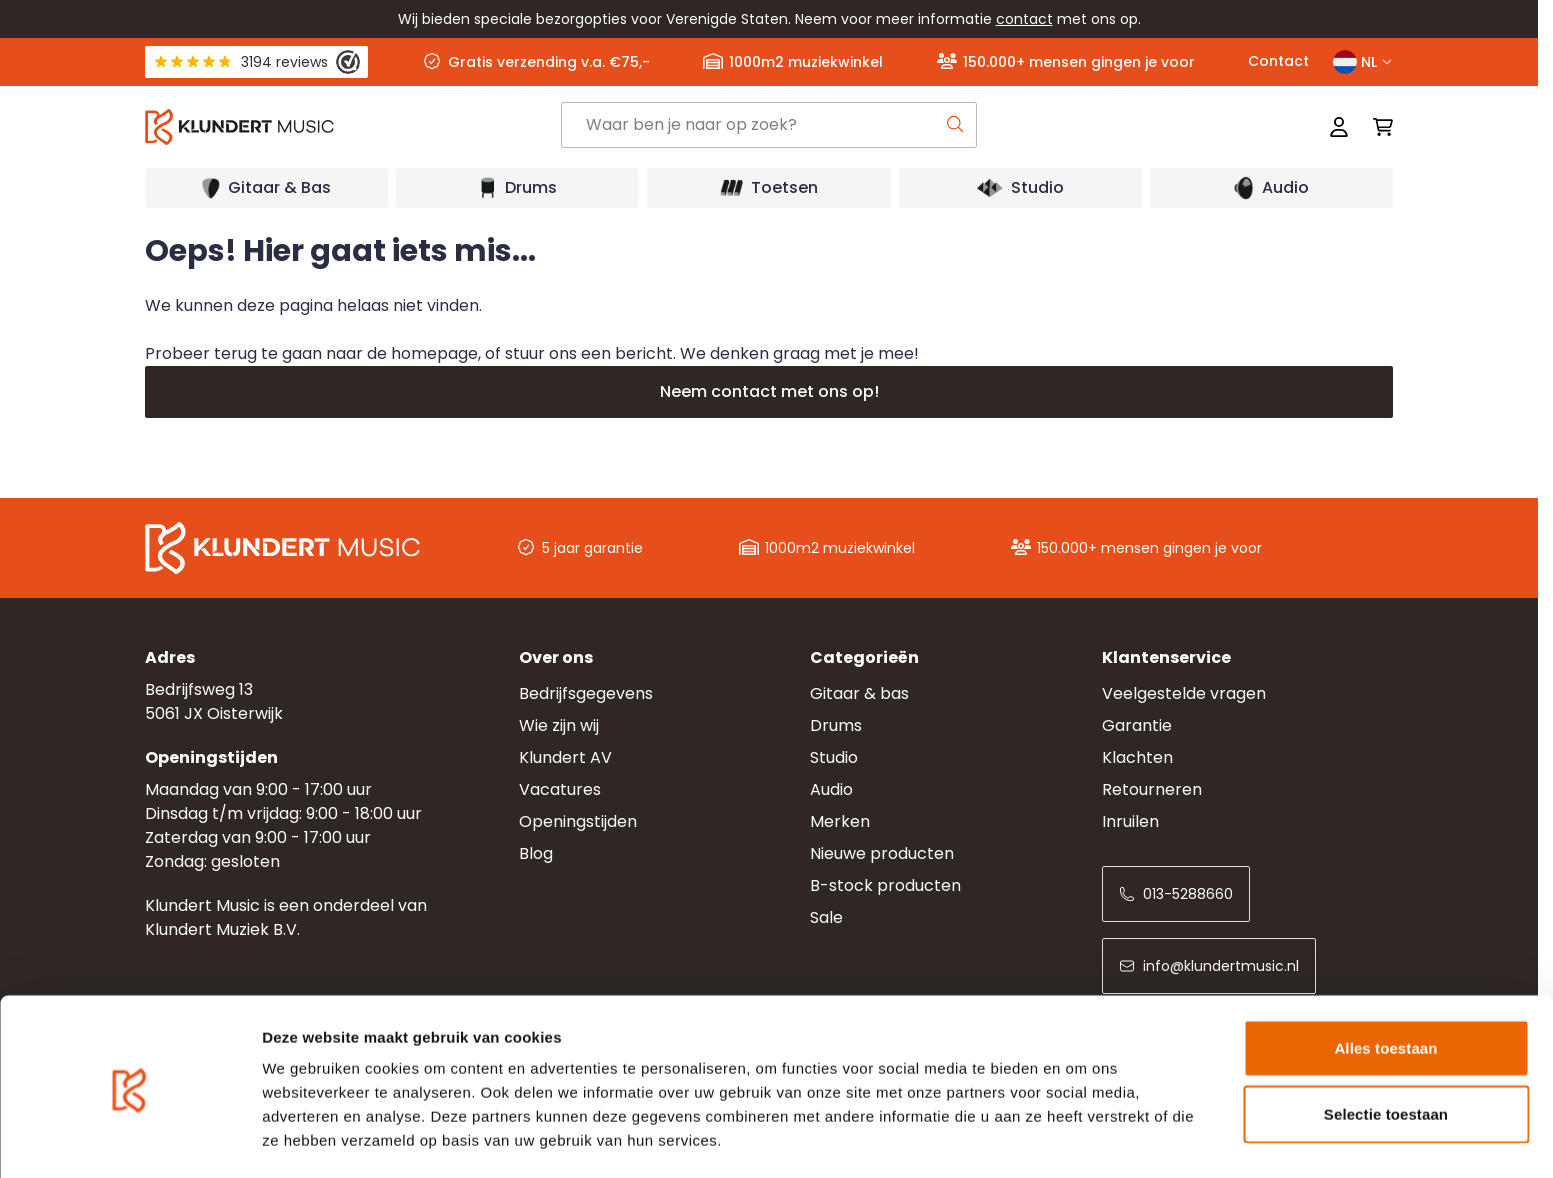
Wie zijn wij (559, 725)
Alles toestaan (1385, 981)
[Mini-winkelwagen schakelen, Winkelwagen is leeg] (1377, 127)
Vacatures (560, 789)
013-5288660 (1176, 894)
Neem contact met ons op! (769, 391)
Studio (834, 757)
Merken (840, 821)
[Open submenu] (266, 188)
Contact (1278, 61)
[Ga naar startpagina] (353, 127)
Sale (826, 917)
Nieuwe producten (882, 853)
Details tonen (1080, 1138)
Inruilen (1130, 821)
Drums (836, 725)
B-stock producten (885, 885)
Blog (536, 853)
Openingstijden (578, 821)
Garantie (1137, 725)
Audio (831, 789)
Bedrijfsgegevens (586, 693)
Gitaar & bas (859, 693)
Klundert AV (565, 757)
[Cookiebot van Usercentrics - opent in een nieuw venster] (129, 1139)
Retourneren (1152, 789)
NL (1363, 62)
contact (1024, 19)
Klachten (1137, 757)
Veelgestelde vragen (1184, 693)
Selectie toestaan (1386, 1047)
